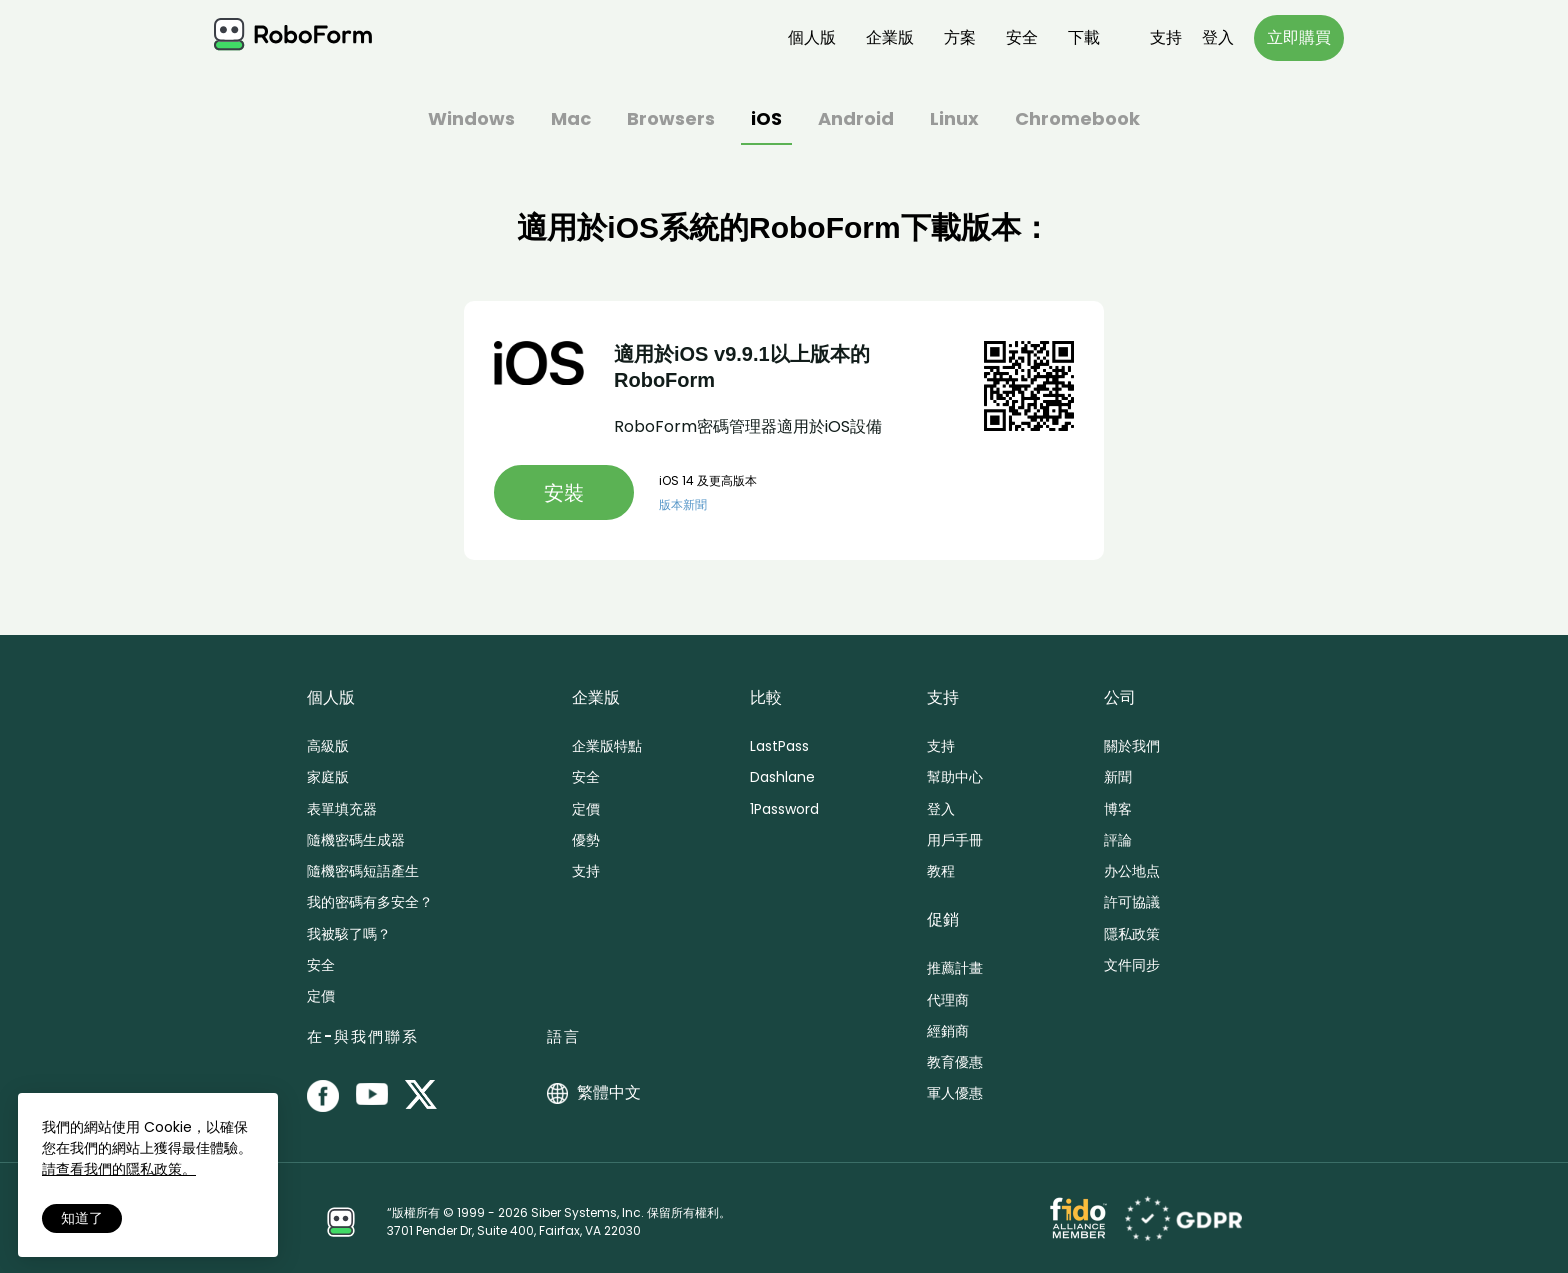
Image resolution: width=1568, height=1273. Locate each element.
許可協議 (1132, 902)
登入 (1218, 37)
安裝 (564, 493)
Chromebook (1077, 120)
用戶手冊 (955, 840)
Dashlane (782, 777)
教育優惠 (955, 1062)
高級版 (328, 746)
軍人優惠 (955, 1093)
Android (856, 120)
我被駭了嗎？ (349, 934)
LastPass (779, 746)
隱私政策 (1132, 934)
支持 (1166, 37)
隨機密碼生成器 (356, 840)
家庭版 (328, 777)
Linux (954, 120)
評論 (1118, 840)
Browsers (671, 120)
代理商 (948, 1000)
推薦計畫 (955, 968)
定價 (321, 996)
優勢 (586, 840)
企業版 (890, 37)
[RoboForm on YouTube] (372, 1096)
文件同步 (1132, 965)
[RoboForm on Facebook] (323, 1096)
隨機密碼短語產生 (363, 871)
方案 (960, 37)
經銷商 (948, 1031)
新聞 (1118, 777)
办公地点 (1132, 871)
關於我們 (1132, 746)
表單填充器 (342, 809)
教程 (941, 871)
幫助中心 (955, 777)
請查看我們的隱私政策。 (119, 1169)
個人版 (812, 37)
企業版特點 (607, 746)
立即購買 (1299, 37)
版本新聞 (683, 504)
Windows (471, 120)
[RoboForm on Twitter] (421, 1096)
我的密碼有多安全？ (370, 902)
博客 (1118, 809)
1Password (784, 809)
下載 (1084, 37)
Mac (571, 120)
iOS (766, 120)
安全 (1022, 37)
